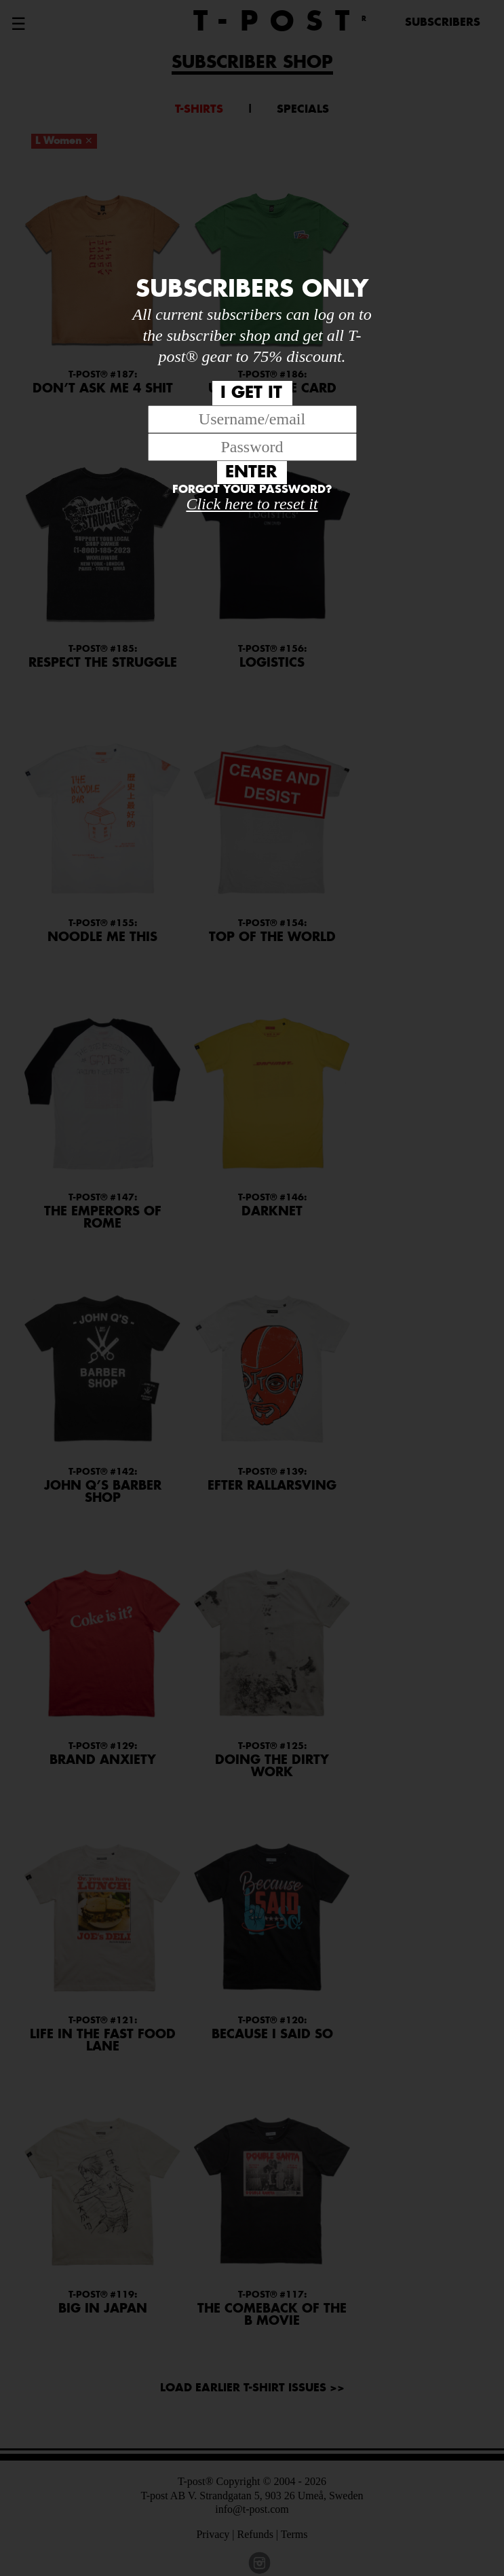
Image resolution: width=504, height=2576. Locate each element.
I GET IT (251, 393)
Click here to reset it (251, 504)
